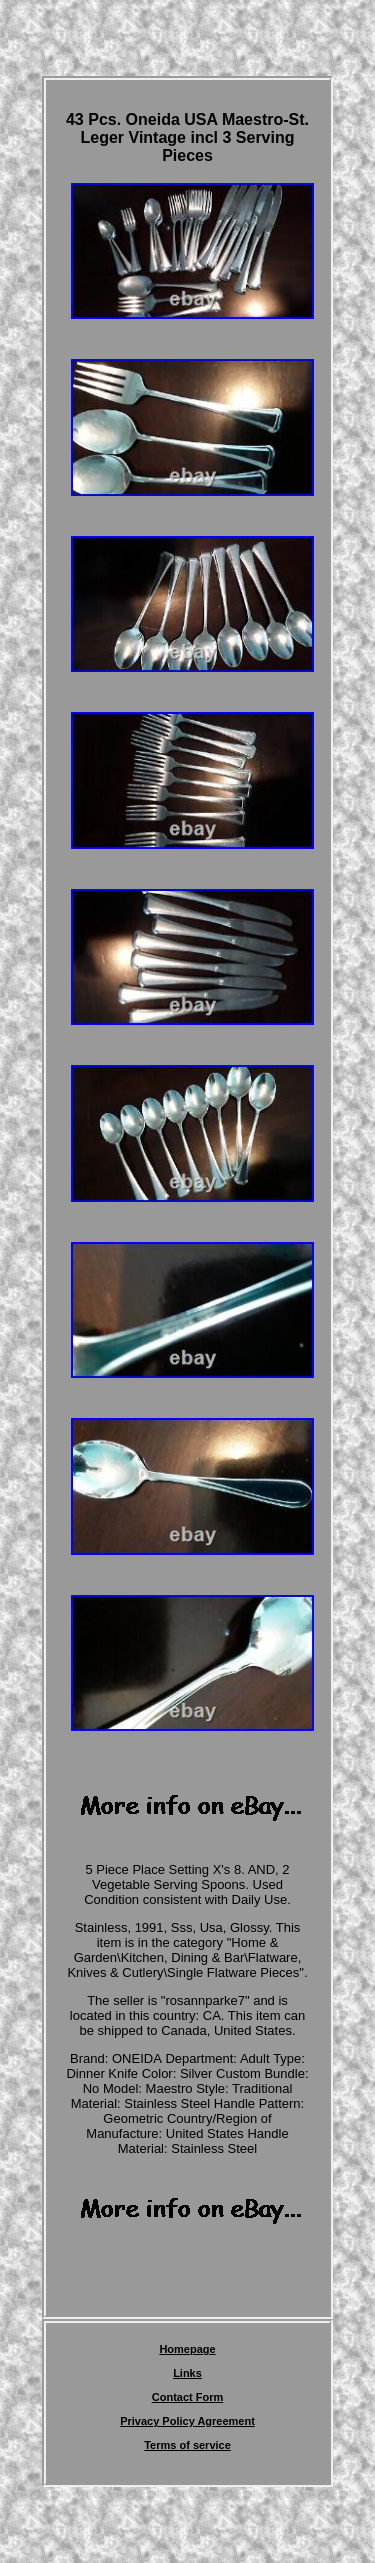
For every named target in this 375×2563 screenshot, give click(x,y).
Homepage (187, 2349)
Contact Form (188, 2397)
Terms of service (187, 2445)
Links (187, 2373)
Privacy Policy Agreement (187, 2421)
